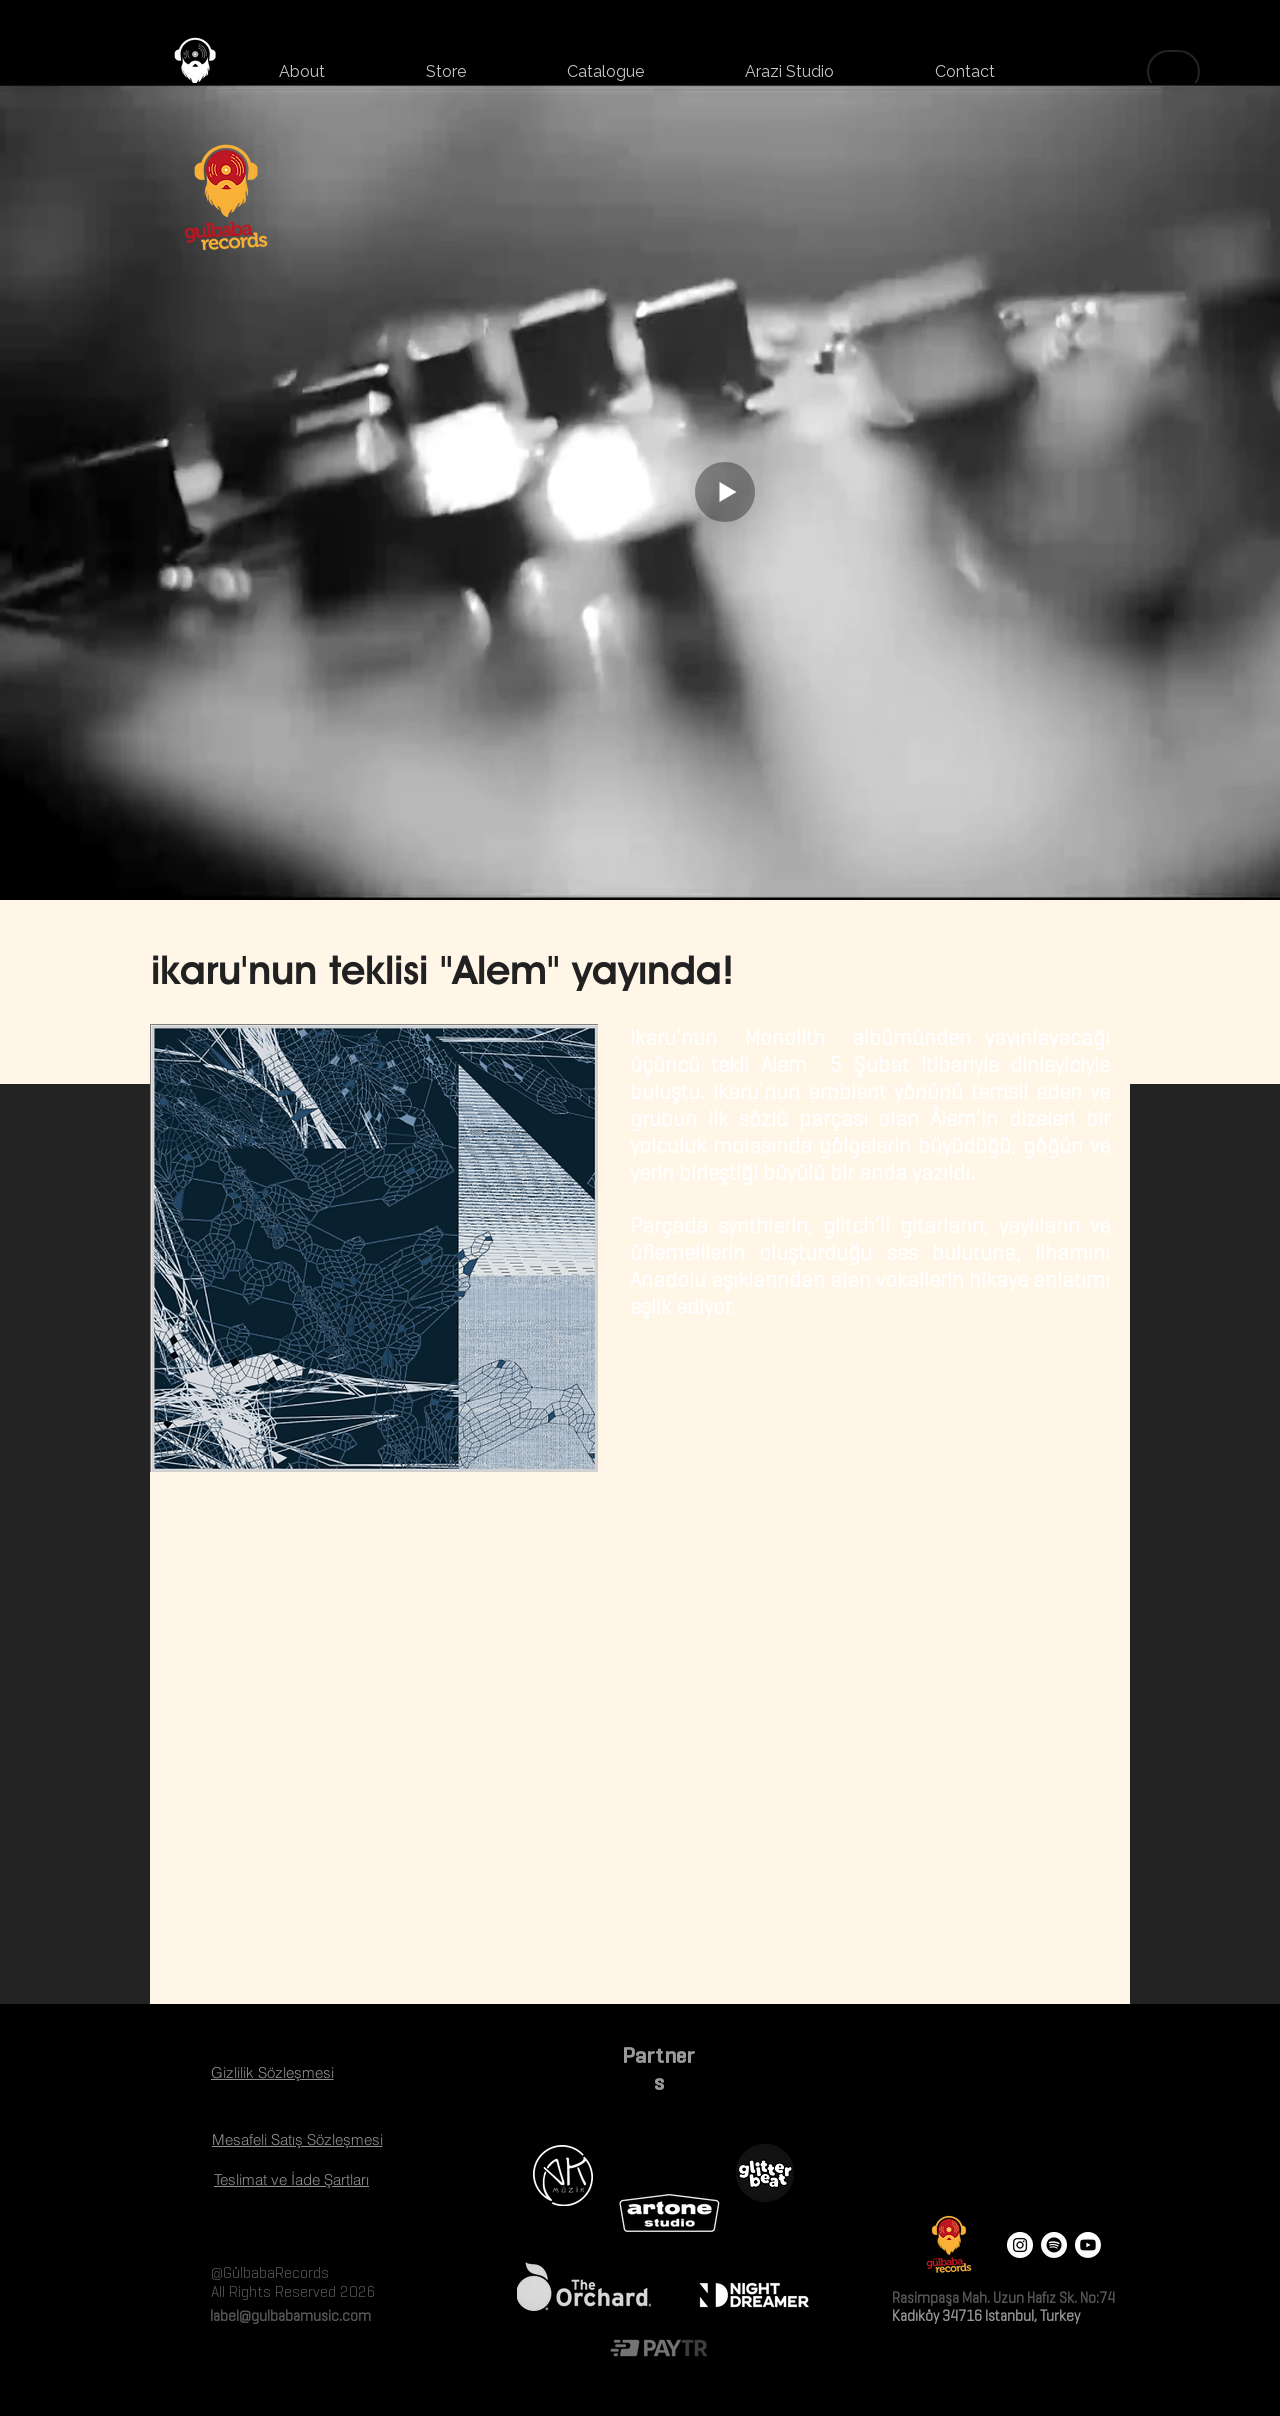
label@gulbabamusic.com (289, 2316)
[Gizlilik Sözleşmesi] (272, 2072)
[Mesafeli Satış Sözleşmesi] (297, 2139)
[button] (445, 72)
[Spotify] (1054, 2245)
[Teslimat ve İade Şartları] (291, 2179)
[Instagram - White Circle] (1020, 2245)
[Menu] (1173, 71)
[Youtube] (1088, 2245)
